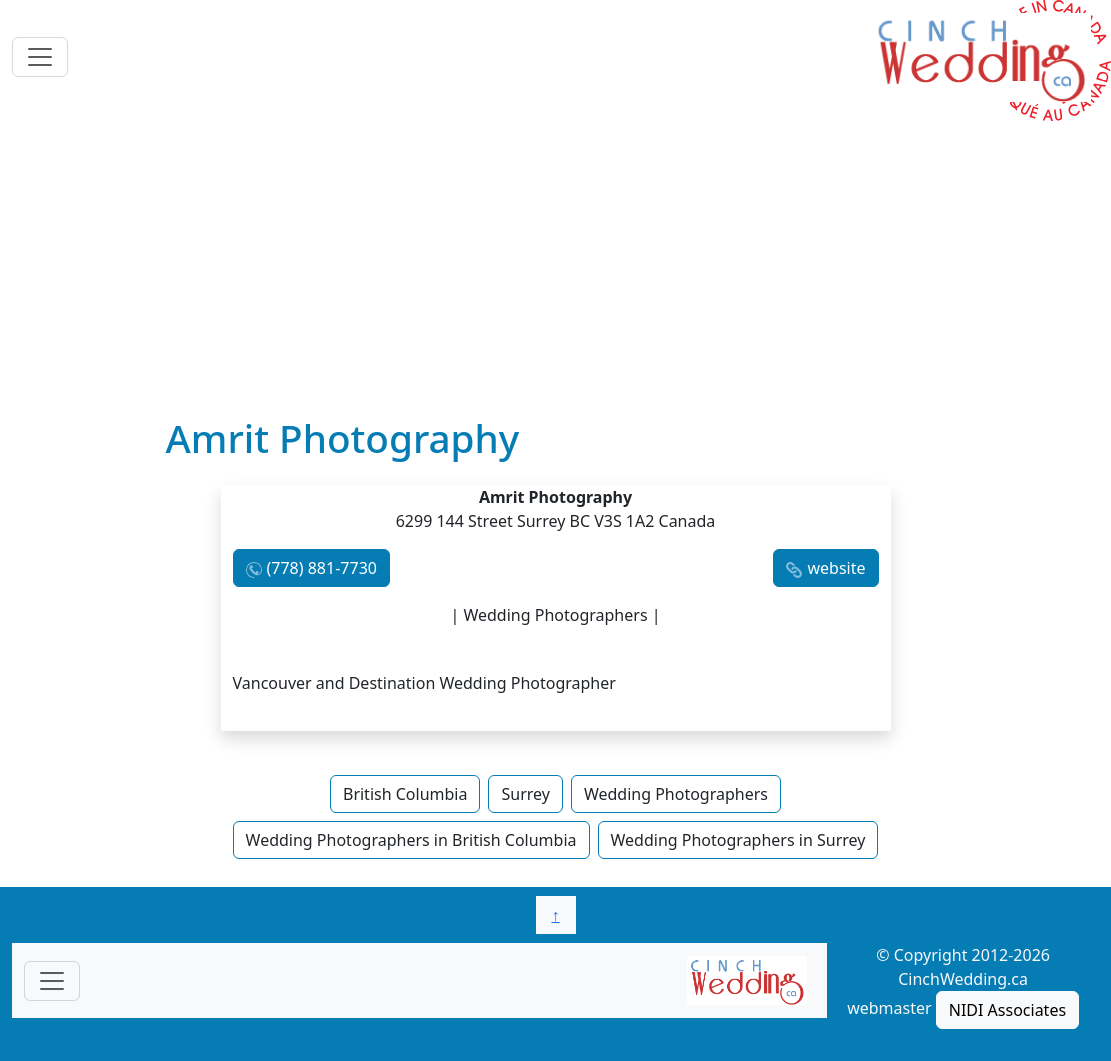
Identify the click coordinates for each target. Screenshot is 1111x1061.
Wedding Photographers (676, 794)
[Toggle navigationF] (52, 981)
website (836, 568)
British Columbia (405, 794)
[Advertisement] (555, 265)
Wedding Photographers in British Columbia (411, 840)
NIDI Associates (1007, 1010)
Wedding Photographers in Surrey (738, 840)
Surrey (525, 794)
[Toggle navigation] (40, 57)
